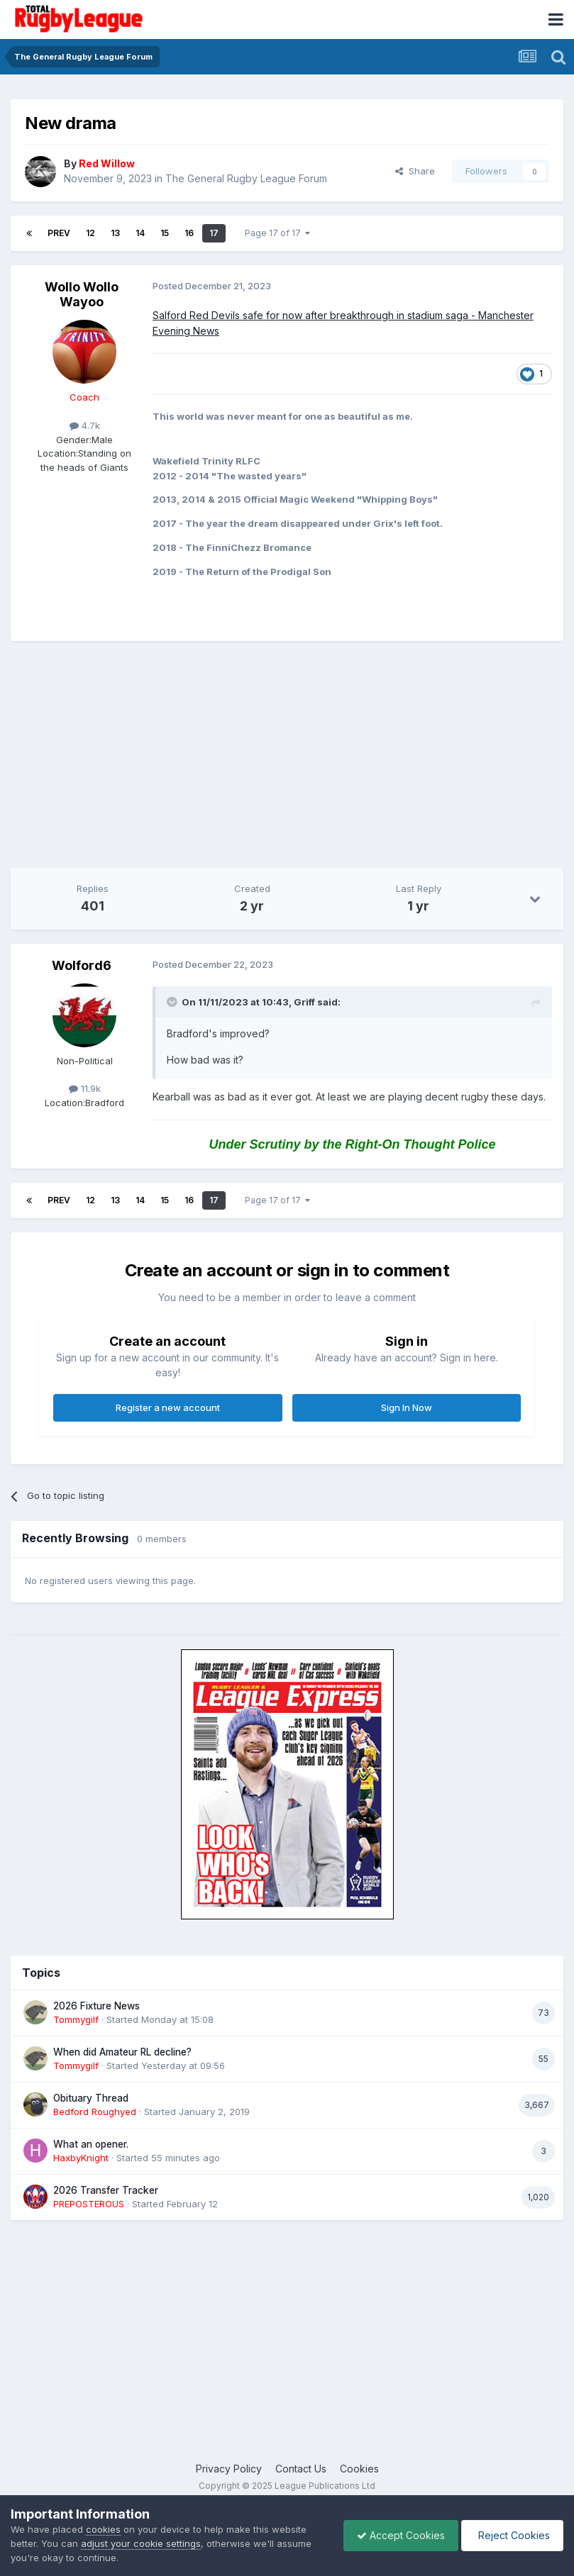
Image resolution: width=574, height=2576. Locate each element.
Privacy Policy (229, 2469)
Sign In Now (406, 1407)
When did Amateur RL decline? (122, 2052)
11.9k (85, 1088)
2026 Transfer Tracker (105, 2190)
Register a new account (168, 1407)
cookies (103, 2529)
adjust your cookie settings (141, 2543)
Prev (59, 233)
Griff (304, 1002)
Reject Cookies (511, 2535)
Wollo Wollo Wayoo (81, 294)
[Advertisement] (177, 754)
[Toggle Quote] (173, 1002)
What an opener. (90, 2144)
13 (115, 233)
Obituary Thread (90, 2098)
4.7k (85, 425)
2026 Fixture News (96, 2006)
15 (164, 233)
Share (415, 171)
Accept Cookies (397, 2535)
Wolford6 (81, 965)
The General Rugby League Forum (246, 178)
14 (140, 233)
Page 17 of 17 (277, 233)
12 (90, 233)
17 (214, 233)
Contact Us (300, 2469)
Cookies (359, 2469)
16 (189, 233)
